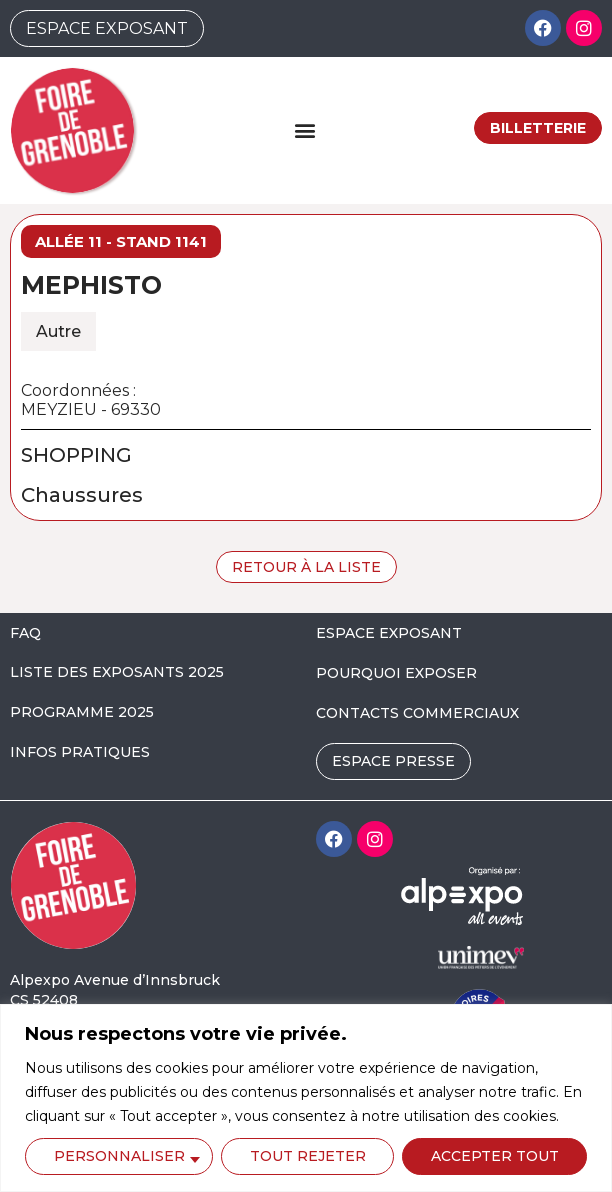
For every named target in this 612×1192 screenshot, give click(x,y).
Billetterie (538, 128)
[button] (304, 130)
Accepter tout (495, 1156)
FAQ (25, 633)
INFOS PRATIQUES (80, 752)
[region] (306, 1098)
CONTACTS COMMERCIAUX (417, 713)
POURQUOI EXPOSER (396, 673)
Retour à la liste (306, 567)
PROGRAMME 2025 (82, 712)
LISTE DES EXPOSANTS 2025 (117, 672)
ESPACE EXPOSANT (389, 633)
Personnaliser (119, 1156)
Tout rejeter (308, 1156)
